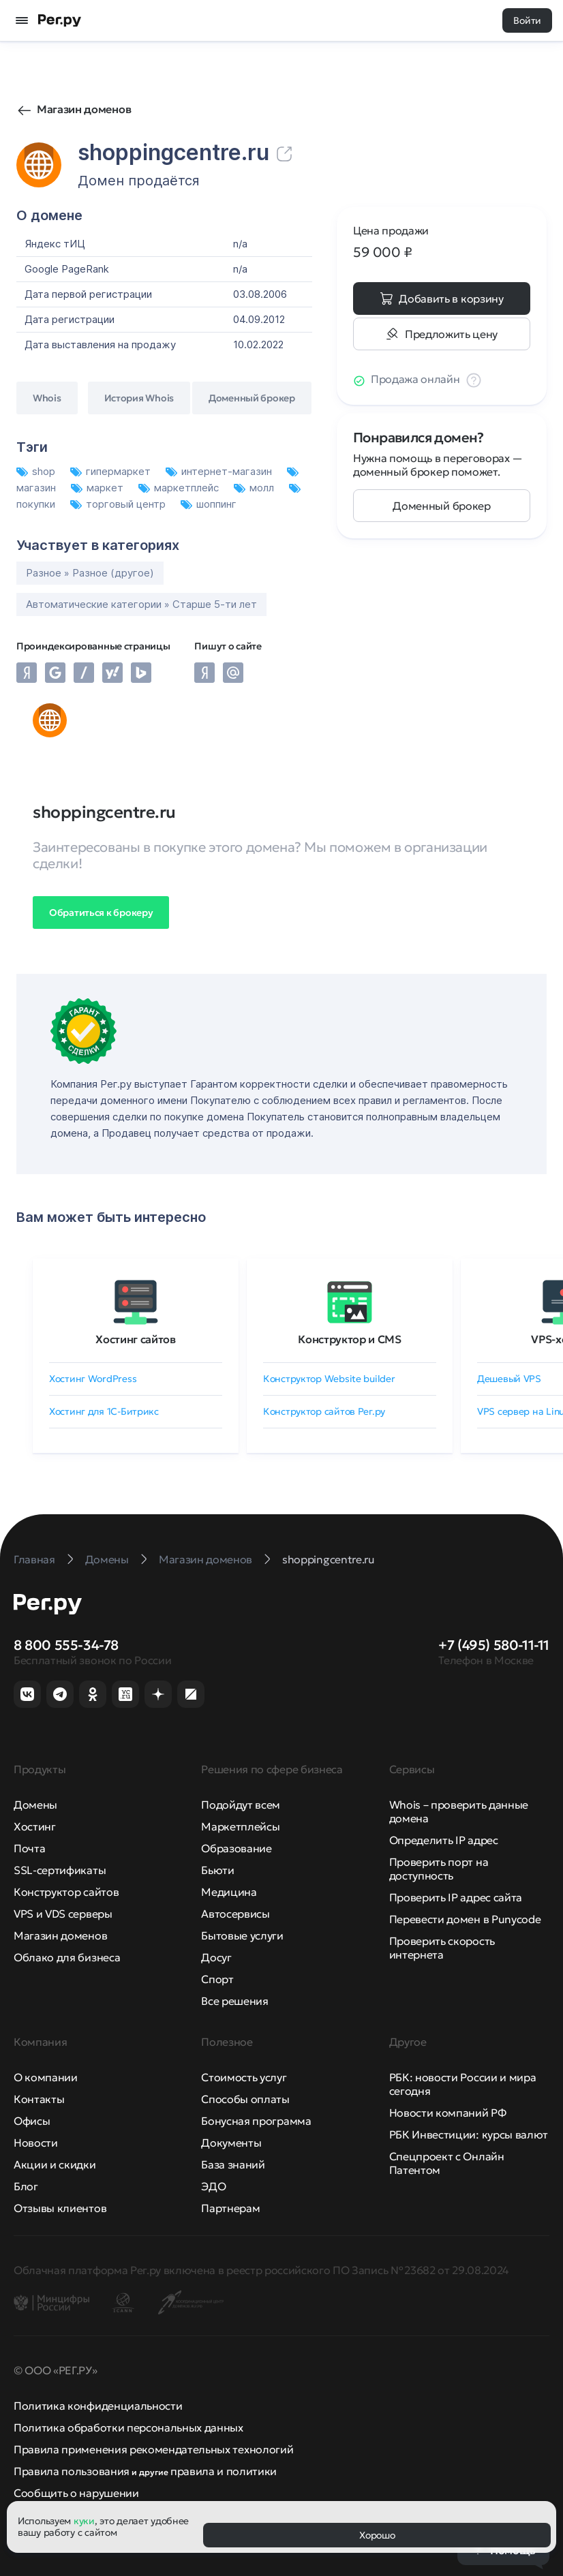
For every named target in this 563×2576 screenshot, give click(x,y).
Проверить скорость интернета (442, 1947)
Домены (35, 1804)
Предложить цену (451, 334)
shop (37, 471)
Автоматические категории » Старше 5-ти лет (141, 604)
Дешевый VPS (509, 1379)
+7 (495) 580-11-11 (493, 1645)
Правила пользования (72, 2471)
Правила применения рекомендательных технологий (153, 2449)
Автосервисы (235, 1913)
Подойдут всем (240, 1804)
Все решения (234, 2001)
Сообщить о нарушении (76, 2493)
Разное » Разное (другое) (90, 572)
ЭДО (213, 2186)
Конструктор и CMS (349, 1339)
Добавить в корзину (451, 298)
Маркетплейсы (240, 1826)
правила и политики (223, 2471)
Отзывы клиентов (60, 2208)
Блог (26, 2186)
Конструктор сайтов (66, 1892)
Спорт (217, 1979)
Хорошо (377, 2535)
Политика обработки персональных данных (128, 2427)
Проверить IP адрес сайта (455, 1897)
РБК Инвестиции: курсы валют (468, 2134)
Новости (36, 2142)
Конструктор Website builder (329, 1379)
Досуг (216, 1957)
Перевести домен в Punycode (465, 1919)
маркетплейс (180, 487)
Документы (231, 2142)
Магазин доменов (84, 109)
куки (84, 2521)
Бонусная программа (256, 2121)
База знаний (232, 2164)
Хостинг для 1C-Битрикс (104, 1411)
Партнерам (230, 2208)
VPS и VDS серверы (63, 1913)
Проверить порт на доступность (439, 1868)
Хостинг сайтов (135, 1339)
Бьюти (217, 1870)
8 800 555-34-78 (66, 1645)
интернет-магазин (220, 471)
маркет (98, 487)
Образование (236, 1848)
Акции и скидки (55, 2164)
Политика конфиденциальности (98, 2405)
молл (255, 487)
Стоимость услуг (243, 2077)
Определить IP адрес (443, 1840)
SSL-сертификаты (60, 1870)
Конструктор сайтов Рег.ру (324, 1411)
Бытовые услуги (242, 1935)
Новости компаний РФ (447, 2112)
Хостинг (35, 1826)
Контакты (39, 2099)
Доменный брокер (441, 505)
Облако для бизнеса (67, 1957)
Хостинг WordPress (92, 1379)
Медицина (228, 1892)
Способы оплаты (245, 2099)
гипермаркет (111, 471)
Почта (29, 1848)
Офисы (32, 2121)
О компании (46, 2077)
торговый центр (119, 503)
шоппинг (209, 503)
